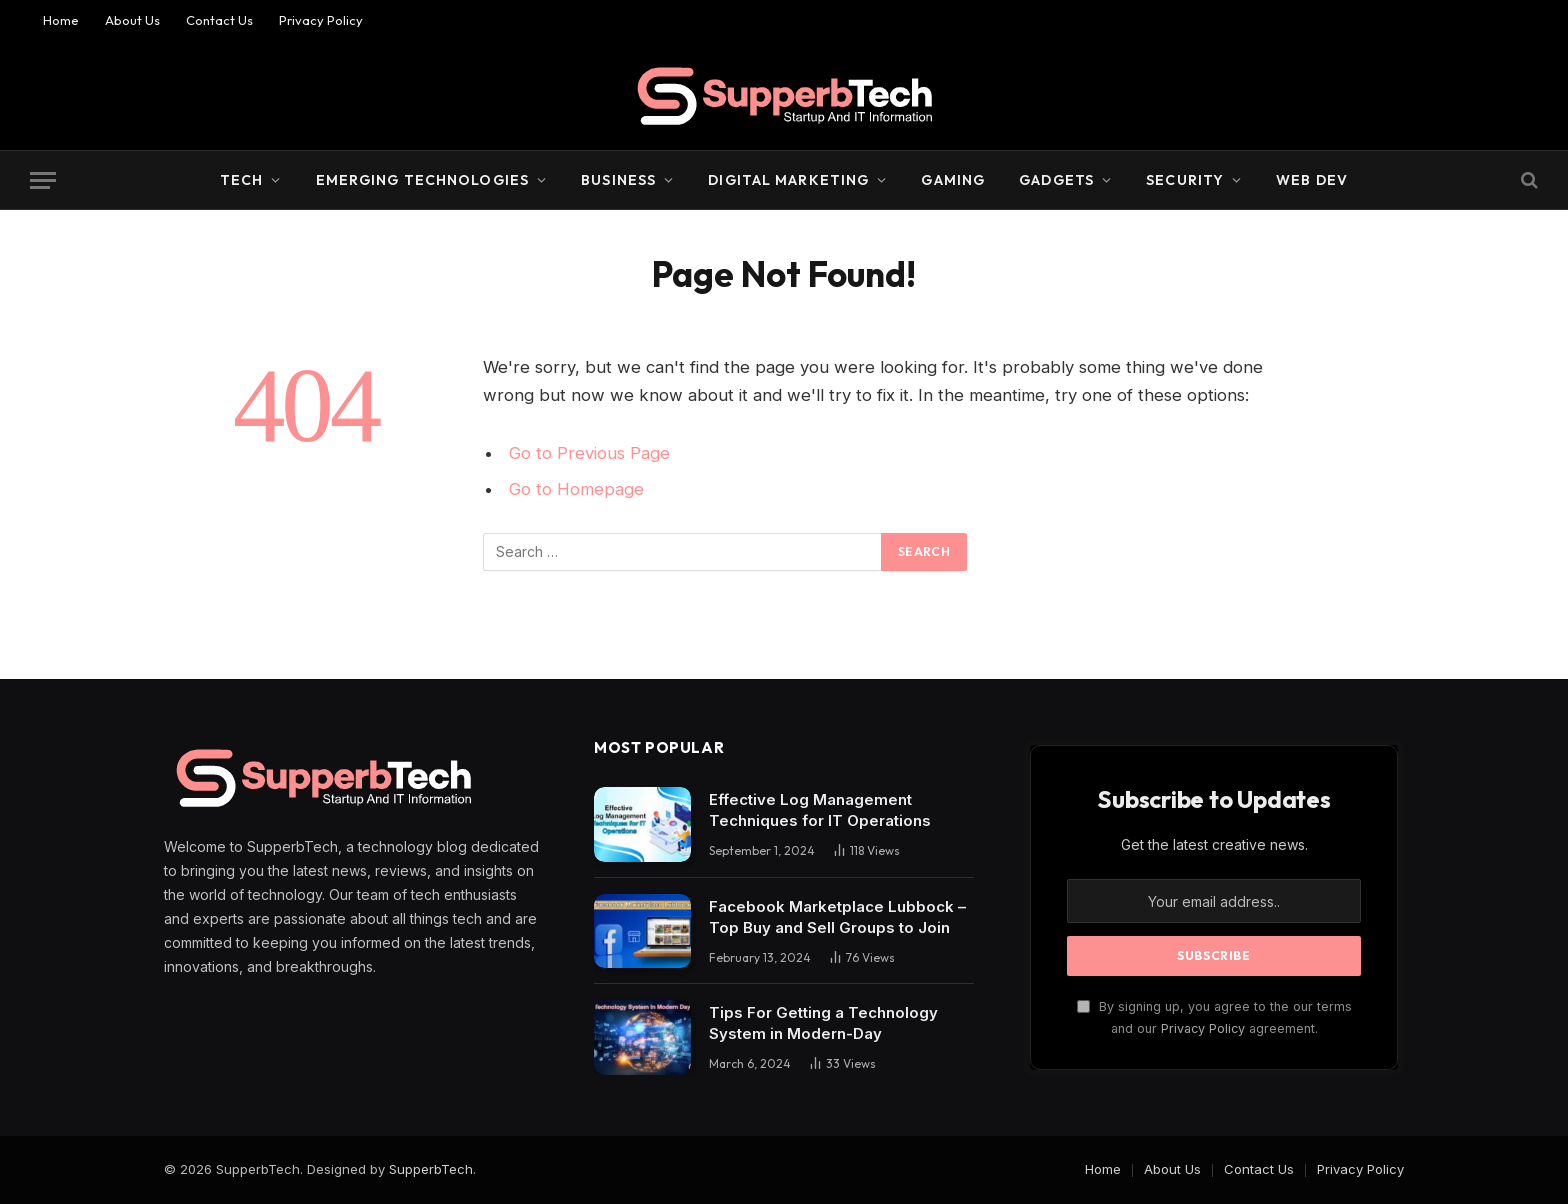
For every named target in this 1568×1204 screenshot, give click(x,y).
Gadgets (1056, 180)
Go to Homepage (576, 489)
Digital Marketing (788, 180)
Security (1185, 180)
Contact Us (219, 20)
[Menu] (43, 180)
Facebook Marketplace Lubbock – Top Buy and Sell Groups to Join (837, 917)
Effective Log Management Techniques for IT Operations (820, 810)
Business (618, 180)
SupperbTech (431, 1169)
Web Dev (1312, 180)
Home (61, 20)
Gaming (953, 180)
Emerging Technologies (423, 180)
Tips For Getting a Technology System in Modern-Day (823, 1023)
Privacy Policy (321, 20)
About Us (132, 20)
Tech (241, 180)
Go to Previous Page (589, 453)
